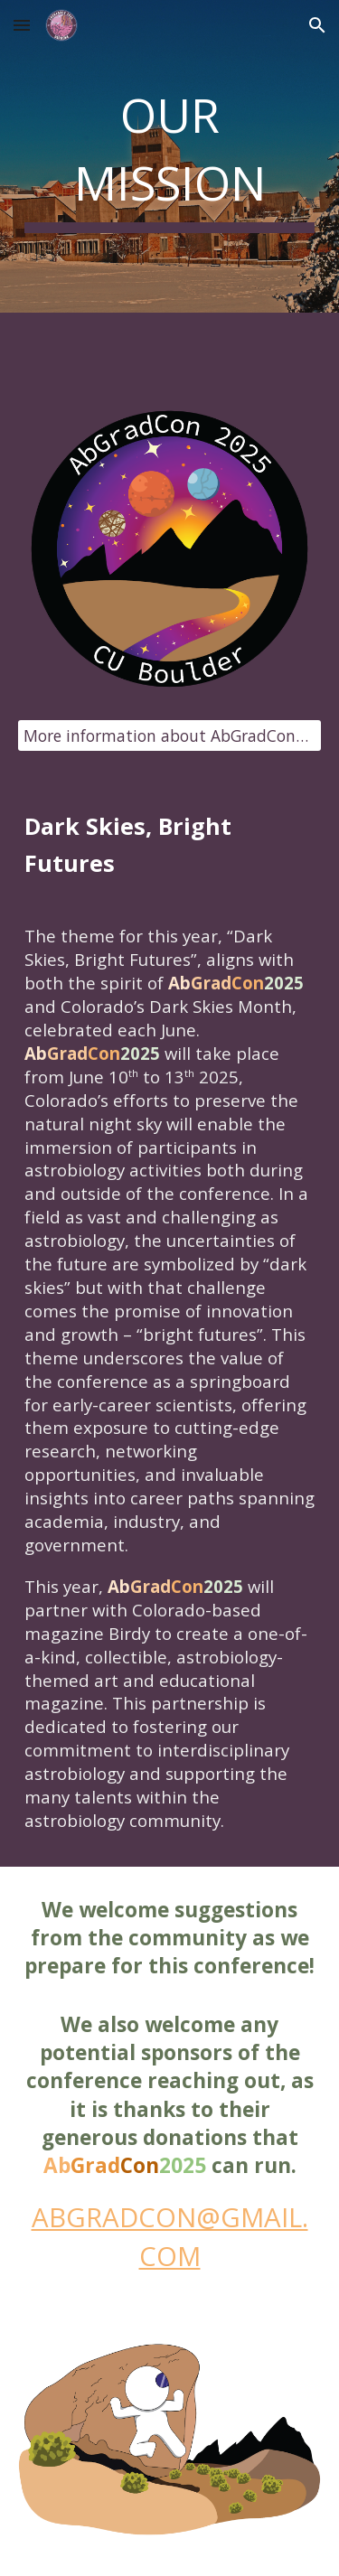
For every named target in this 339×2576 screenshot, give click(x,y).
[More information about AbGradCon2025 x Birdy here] (170, 736)
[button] (21, 25)
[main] (170, 156)
